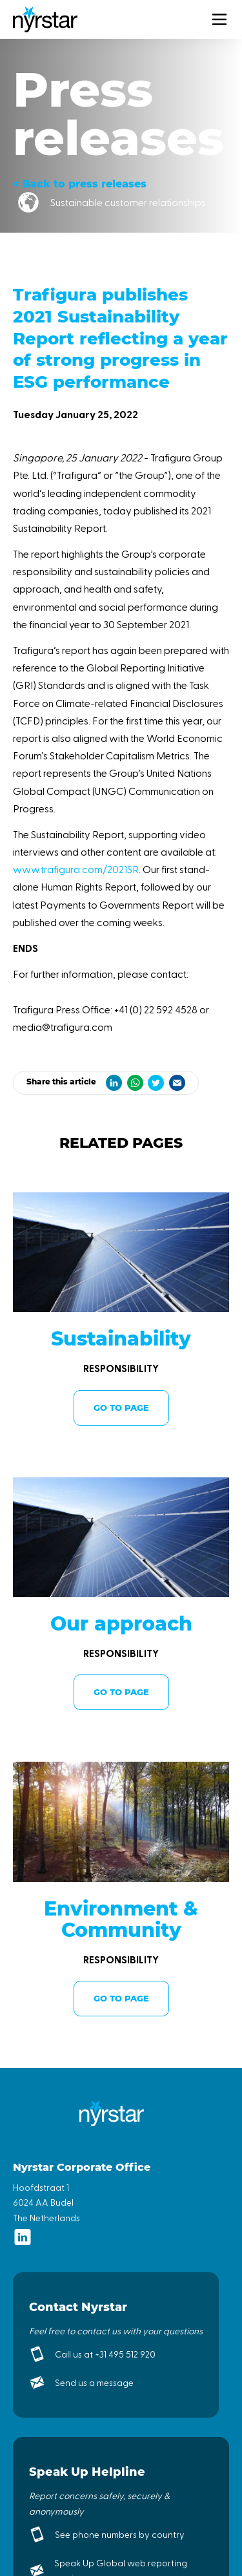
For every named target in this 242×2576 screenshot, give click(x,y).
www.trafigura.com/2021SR (76, 869)
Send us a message (94, 2382)
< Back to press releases (79, 184)
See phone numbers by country (120, 2534)
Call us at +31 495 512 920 (105, 2354)
